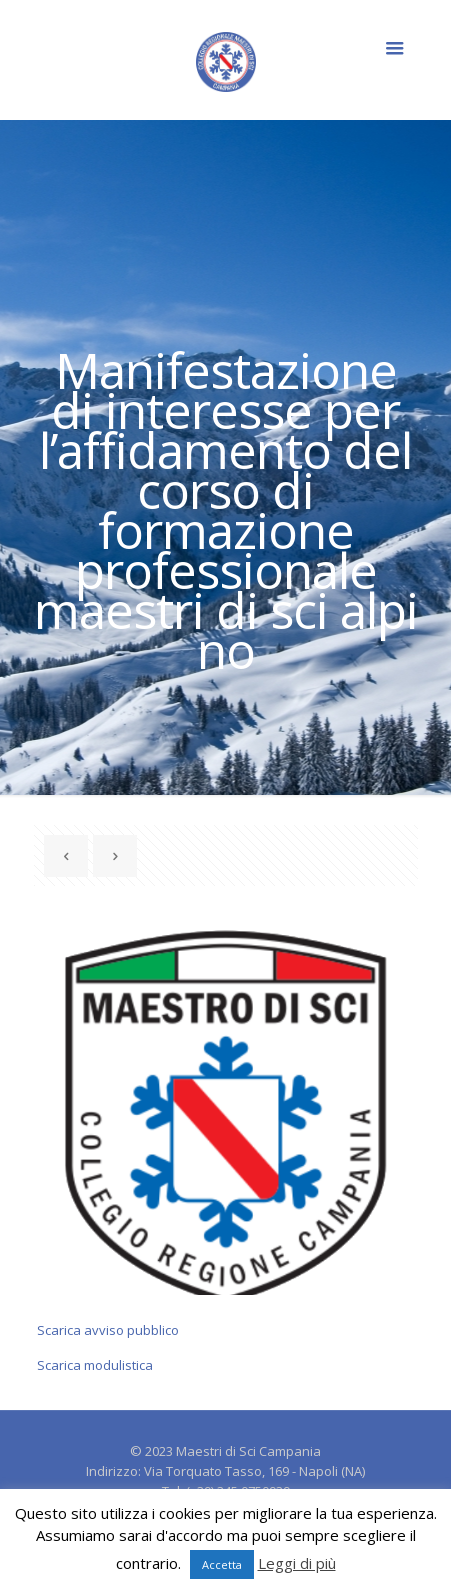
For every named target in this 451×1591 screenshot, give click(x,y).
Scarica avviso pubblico (108, 1330)
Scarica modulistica (95, 1365)
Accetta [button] (222, 1564)
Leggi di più (297, 1563)
